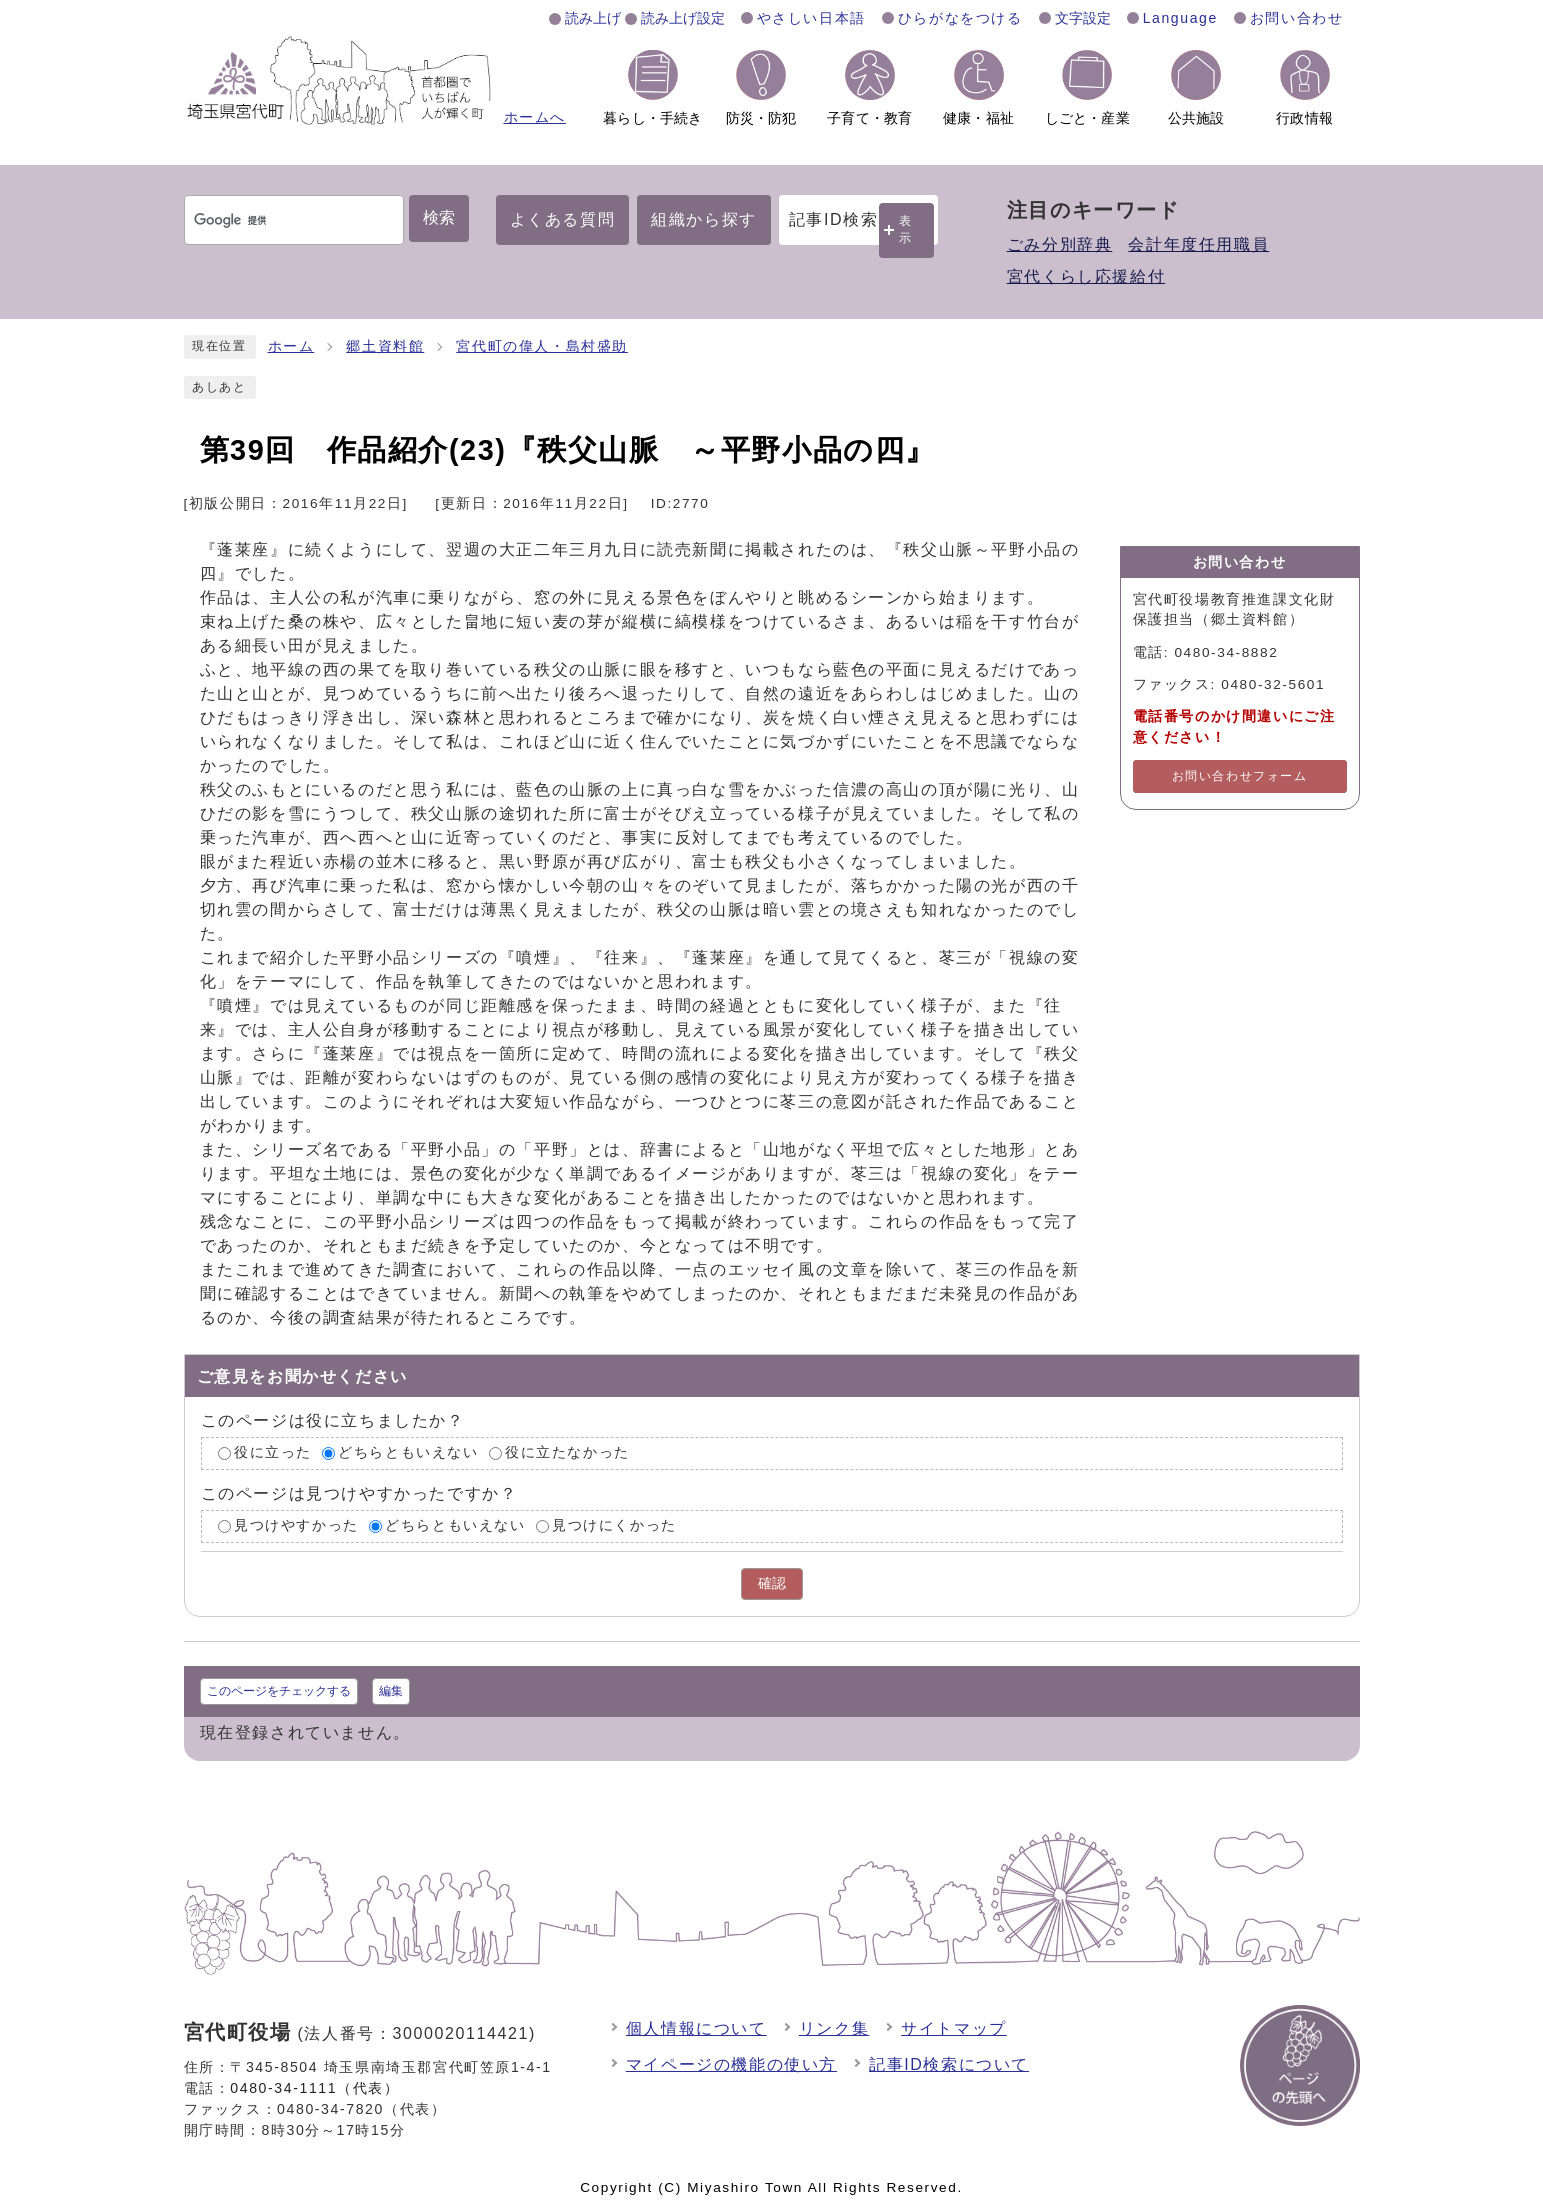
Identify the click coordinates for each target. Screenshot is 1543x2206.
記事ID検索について (949, 2064)
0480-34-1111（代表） (314, 2088)
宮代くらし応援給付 (1086, 276)
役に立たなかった (567, 1453)
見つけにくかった (614, 1525)
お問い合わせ (1297, 18)
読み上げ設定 (683, 18)
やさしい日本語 (811, 18)
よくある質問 (563, 219)
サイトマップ (954, 2028)
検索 (439, 217)
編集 (391, 1691)
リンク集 (834, 2028)
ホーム (291, 346)
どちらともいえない (408, 1453)
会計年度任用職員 (1198, 244)
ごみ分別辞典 (1060, 244)
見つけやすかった (296, 1525)
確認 (772, 1583)
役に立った (273, 1453)
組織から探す (704, 219)
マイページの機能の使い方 (731, 2064)
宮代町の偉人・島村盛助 (542, 346)
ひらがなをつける (960, 18)
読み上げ (593, 18)
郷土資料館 (385, 346)
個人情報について (696, 2028)
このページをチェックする (279, 1691)
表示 (906, 229)
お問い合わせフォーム (1240, 776)
